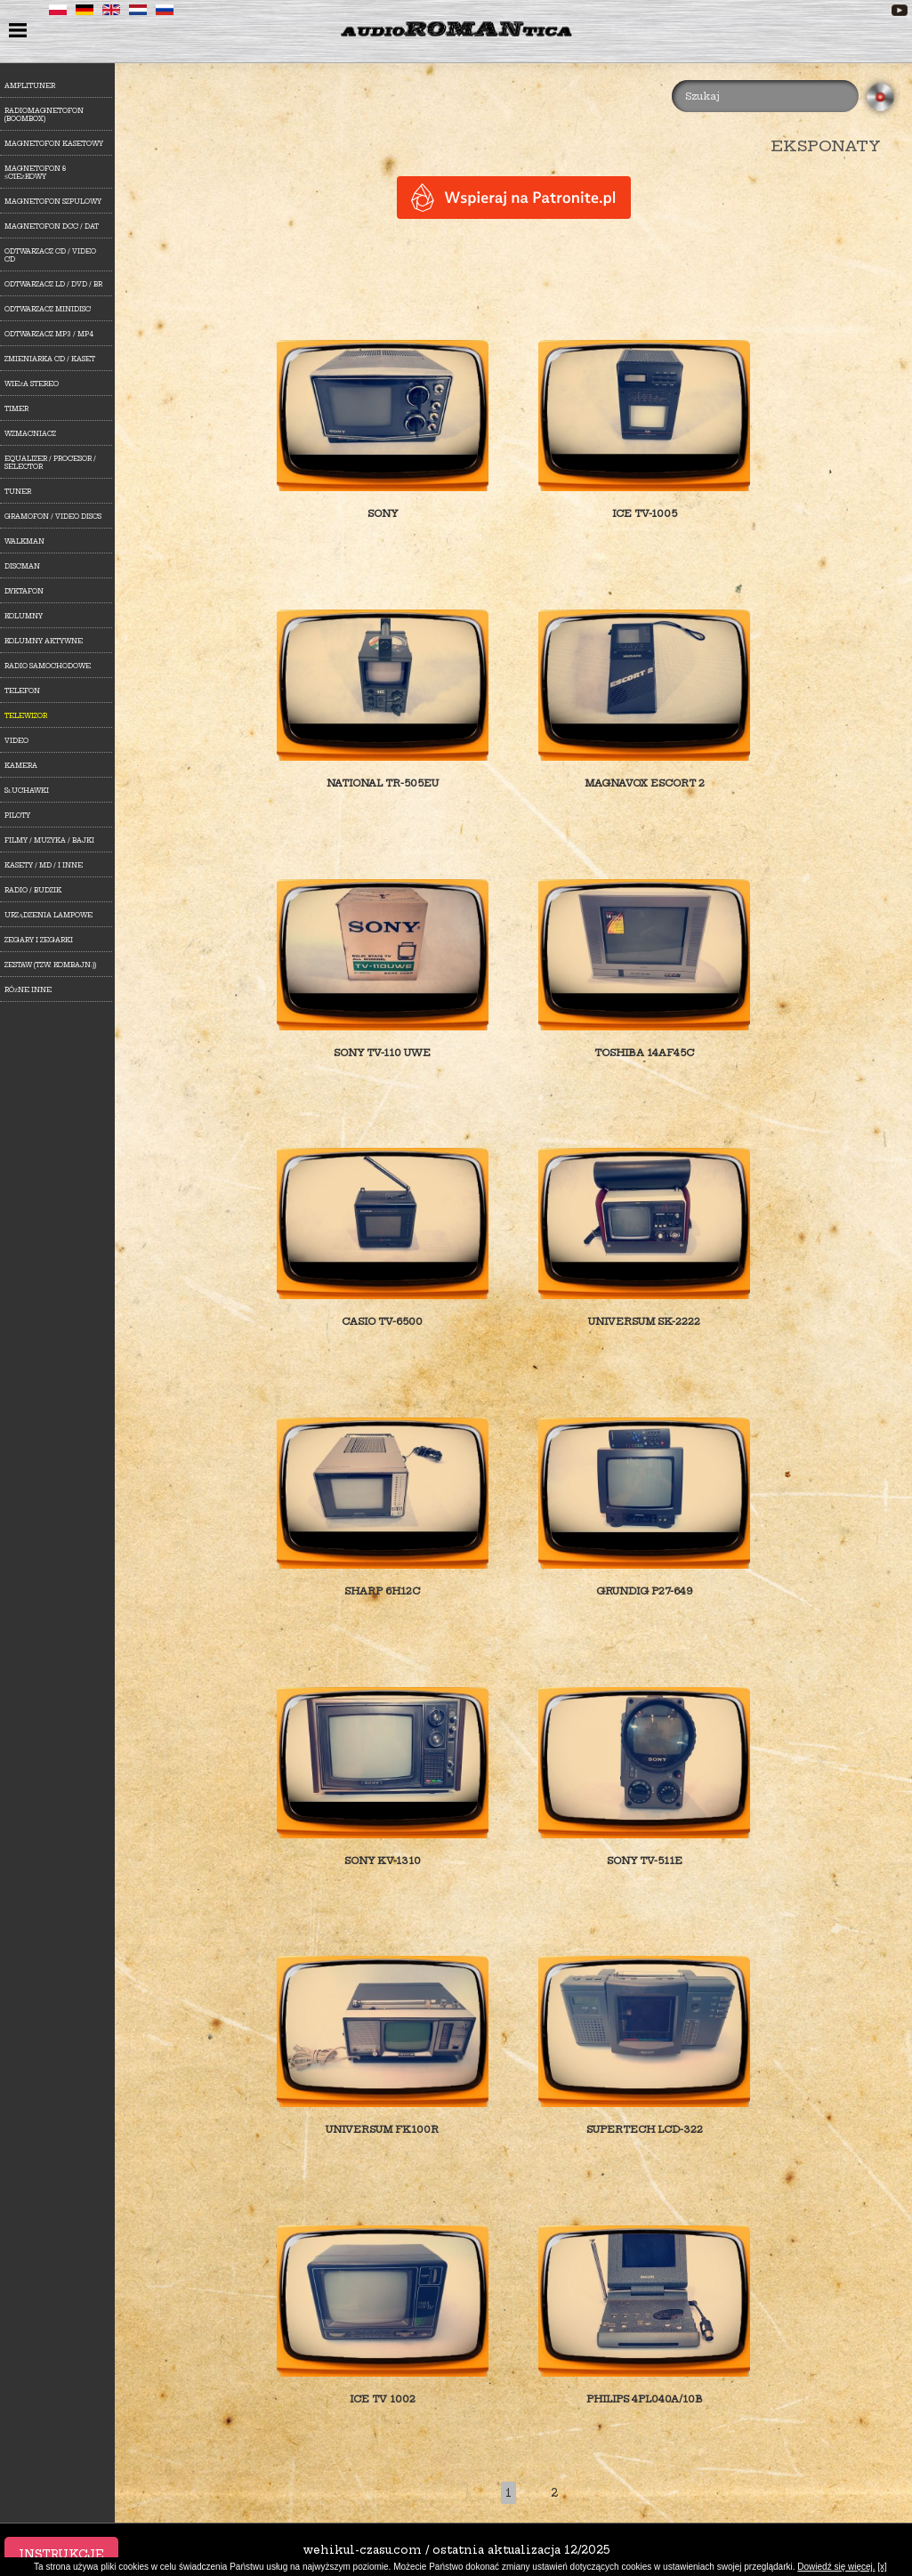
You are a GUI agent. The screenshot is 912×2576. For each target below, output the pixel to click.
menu (20, 32)
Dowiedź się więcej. (836, 2567)
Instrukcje (61, 2554)
